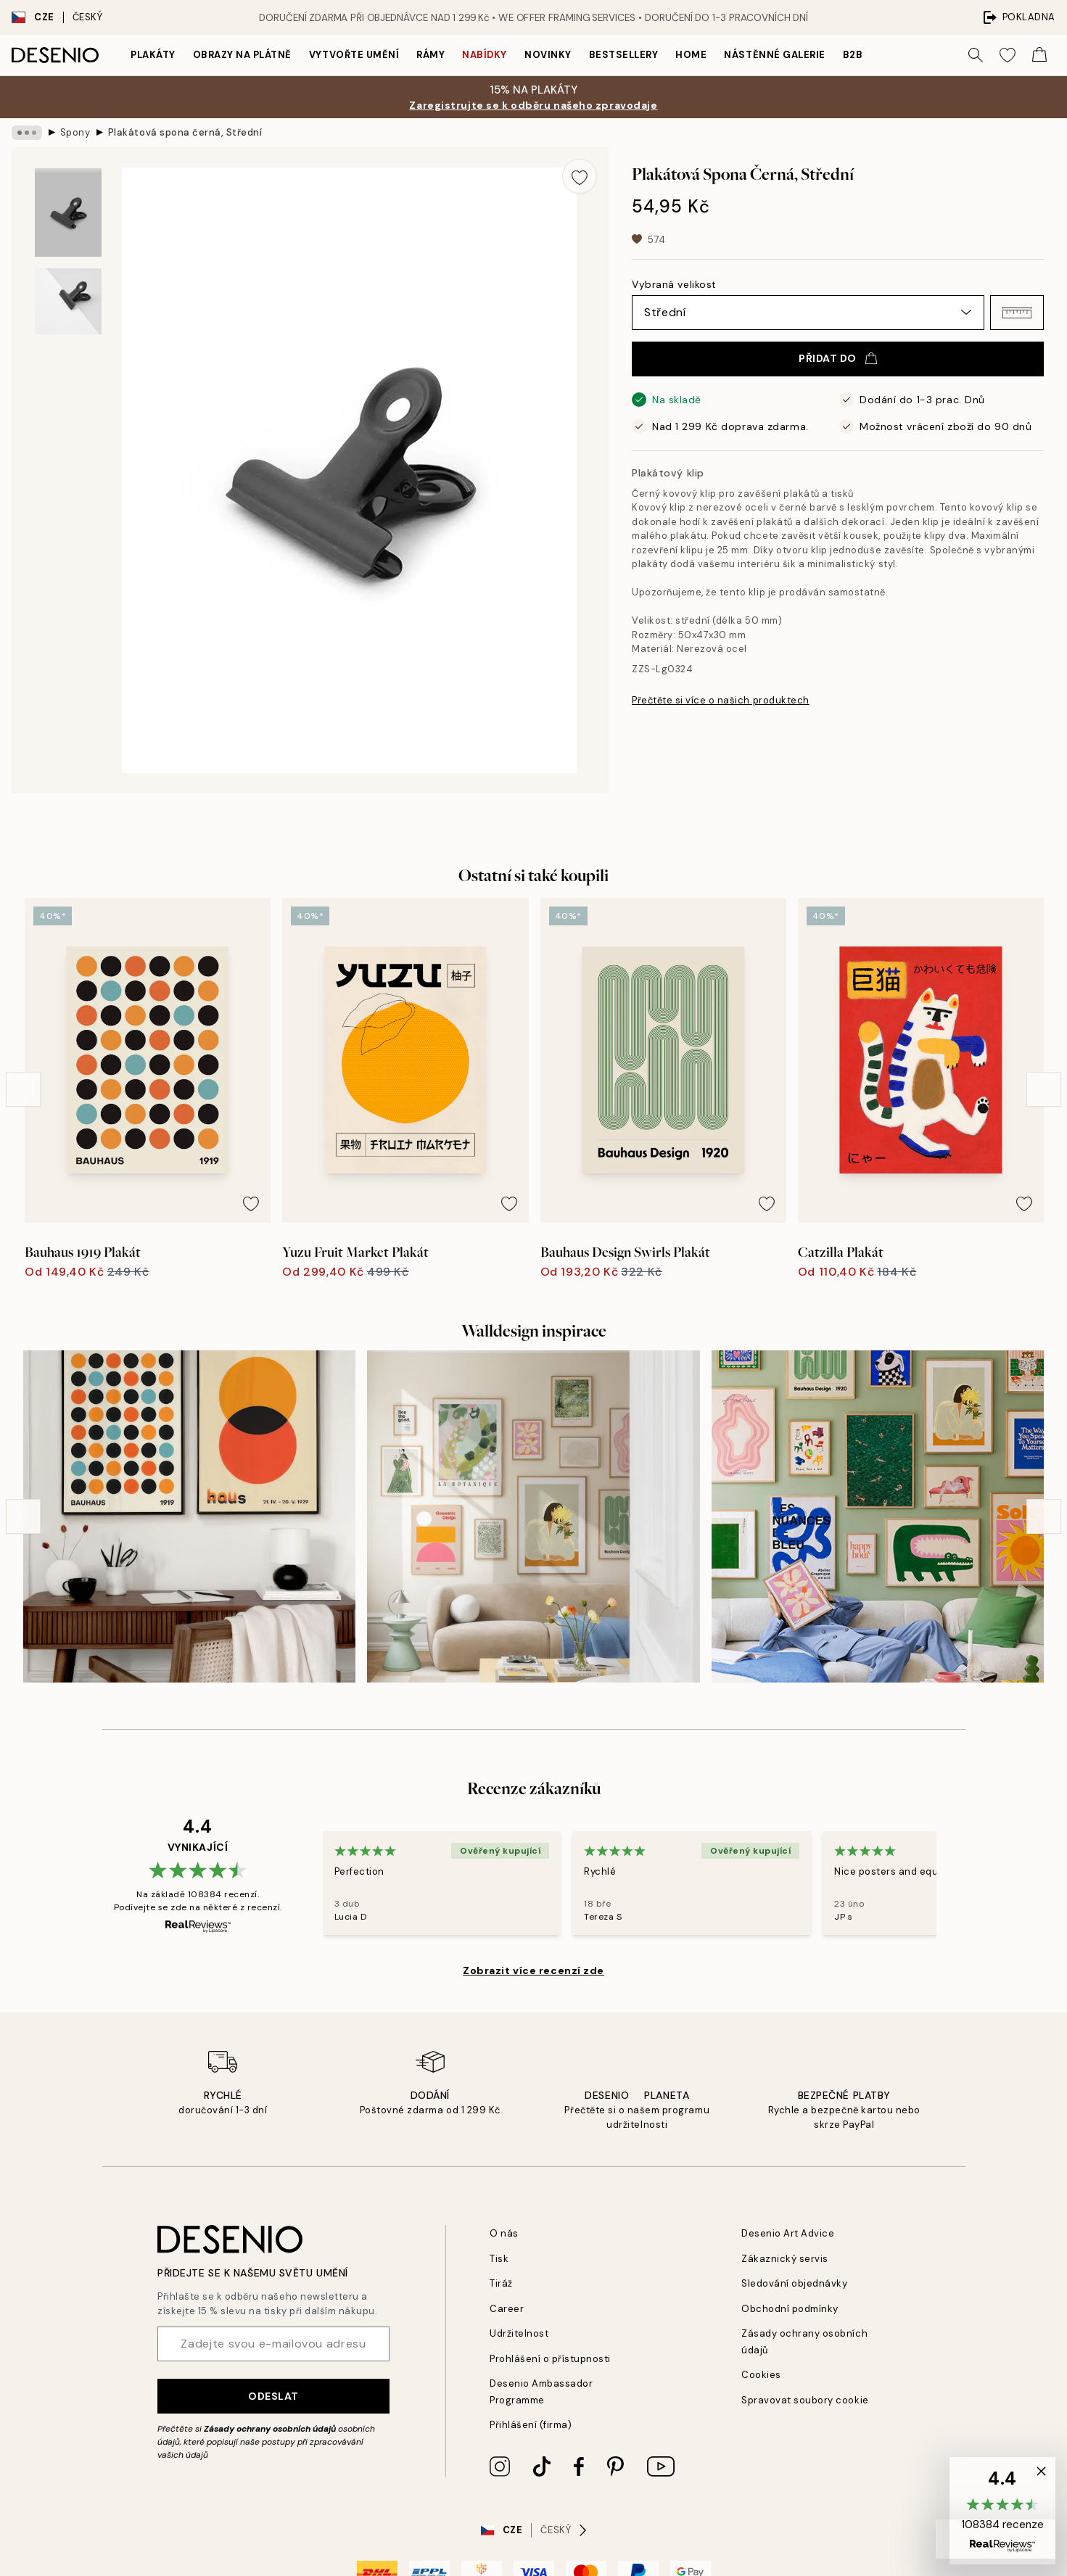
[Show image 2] (68, 301)
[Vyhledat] (976, 55)
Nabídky (484, 55)
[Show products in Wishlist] (1007, 55)
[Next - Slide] (1043, 1089)
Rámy (430, 55)
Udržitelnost (519, 2333)
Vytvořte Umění (354, 55)
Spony (75, 132)
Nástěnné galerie (774, 55)
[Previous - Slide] (23, 1089)
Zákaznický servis (784, 2259)
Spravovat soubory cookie (804, 2400)
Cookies (761, 2375)
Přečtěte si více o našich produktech (720, 700)
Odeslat (273, 2396)
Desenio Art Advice (787, 2233)
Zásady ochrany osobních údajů (270, 2429)
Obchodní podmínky (790, 2309)
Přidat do (838, 358)
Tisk (499, 2259)
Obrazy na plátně (242, 55)
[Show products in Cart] (1039, 55)
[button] (1017, 312)
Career (507, 2309)
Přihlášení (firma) (531, 2425)
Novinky (548, 55)
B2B (853, 55)
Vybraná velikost (674, 284)
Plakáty (153, 55)
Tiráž (501, 2283)
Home (690, 55)
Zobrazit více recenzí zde (533, 1970)
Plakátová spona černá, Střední (185, 132)
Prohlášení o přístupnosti (550, 2359)
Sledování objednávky (794, 2283)
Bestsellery (624, 55)
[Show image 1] (68, 212)
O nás (504, 2233)
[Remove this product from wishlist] (579, 176)
